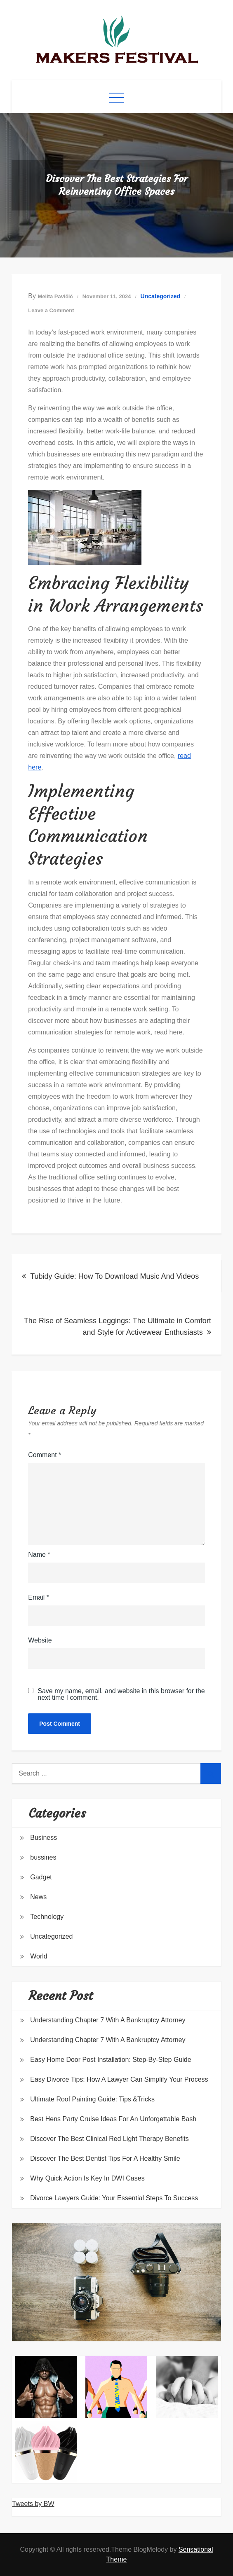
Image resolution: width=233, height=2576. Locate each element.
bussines (43, 1857)
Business (43, 1837)
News (38, 1896)
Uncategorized (160, 296)
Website (40, 1640)
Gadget (41, 1877)
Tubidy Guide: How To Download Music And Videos (114, 1276)
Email (38, 1597)
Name (39, 1554)
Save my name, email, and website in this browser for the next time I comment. (121, 1694)
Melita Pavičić (55, 296)
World (38, 1956)
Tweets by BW (33, 2503)
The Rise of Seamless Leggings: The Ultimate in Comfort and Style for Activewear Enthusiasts (117, 1326)
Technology (47, 1916)
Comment (44, 1454)
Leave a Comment (51, 310)
